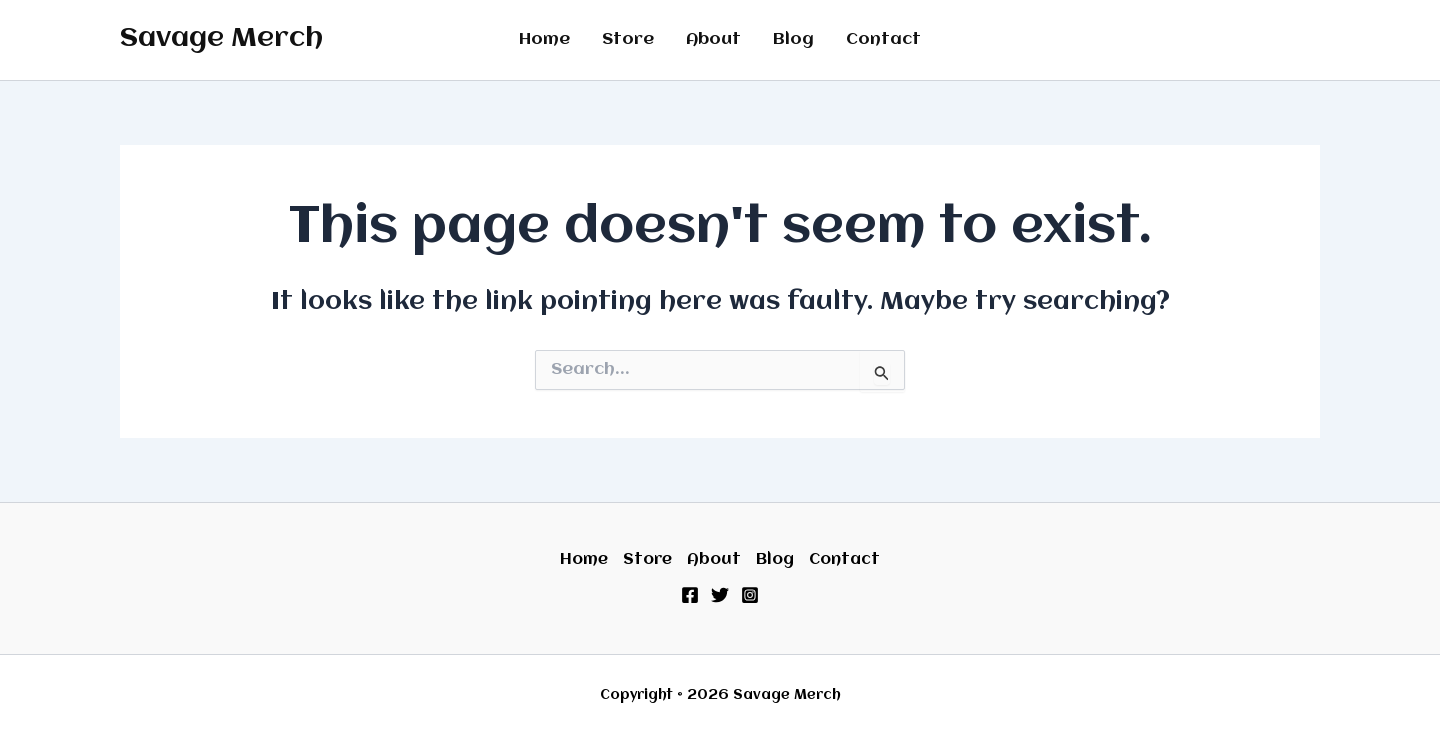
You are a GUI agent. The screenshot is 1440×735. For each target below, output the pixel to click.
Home (544, 39)
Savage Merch (221, 39)
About (713, 39)
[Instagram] (750, 595)
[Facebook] (690, 595)
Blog (793, 39)
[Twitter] (720, 595)
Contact (883, 39)
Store (628, 39)
